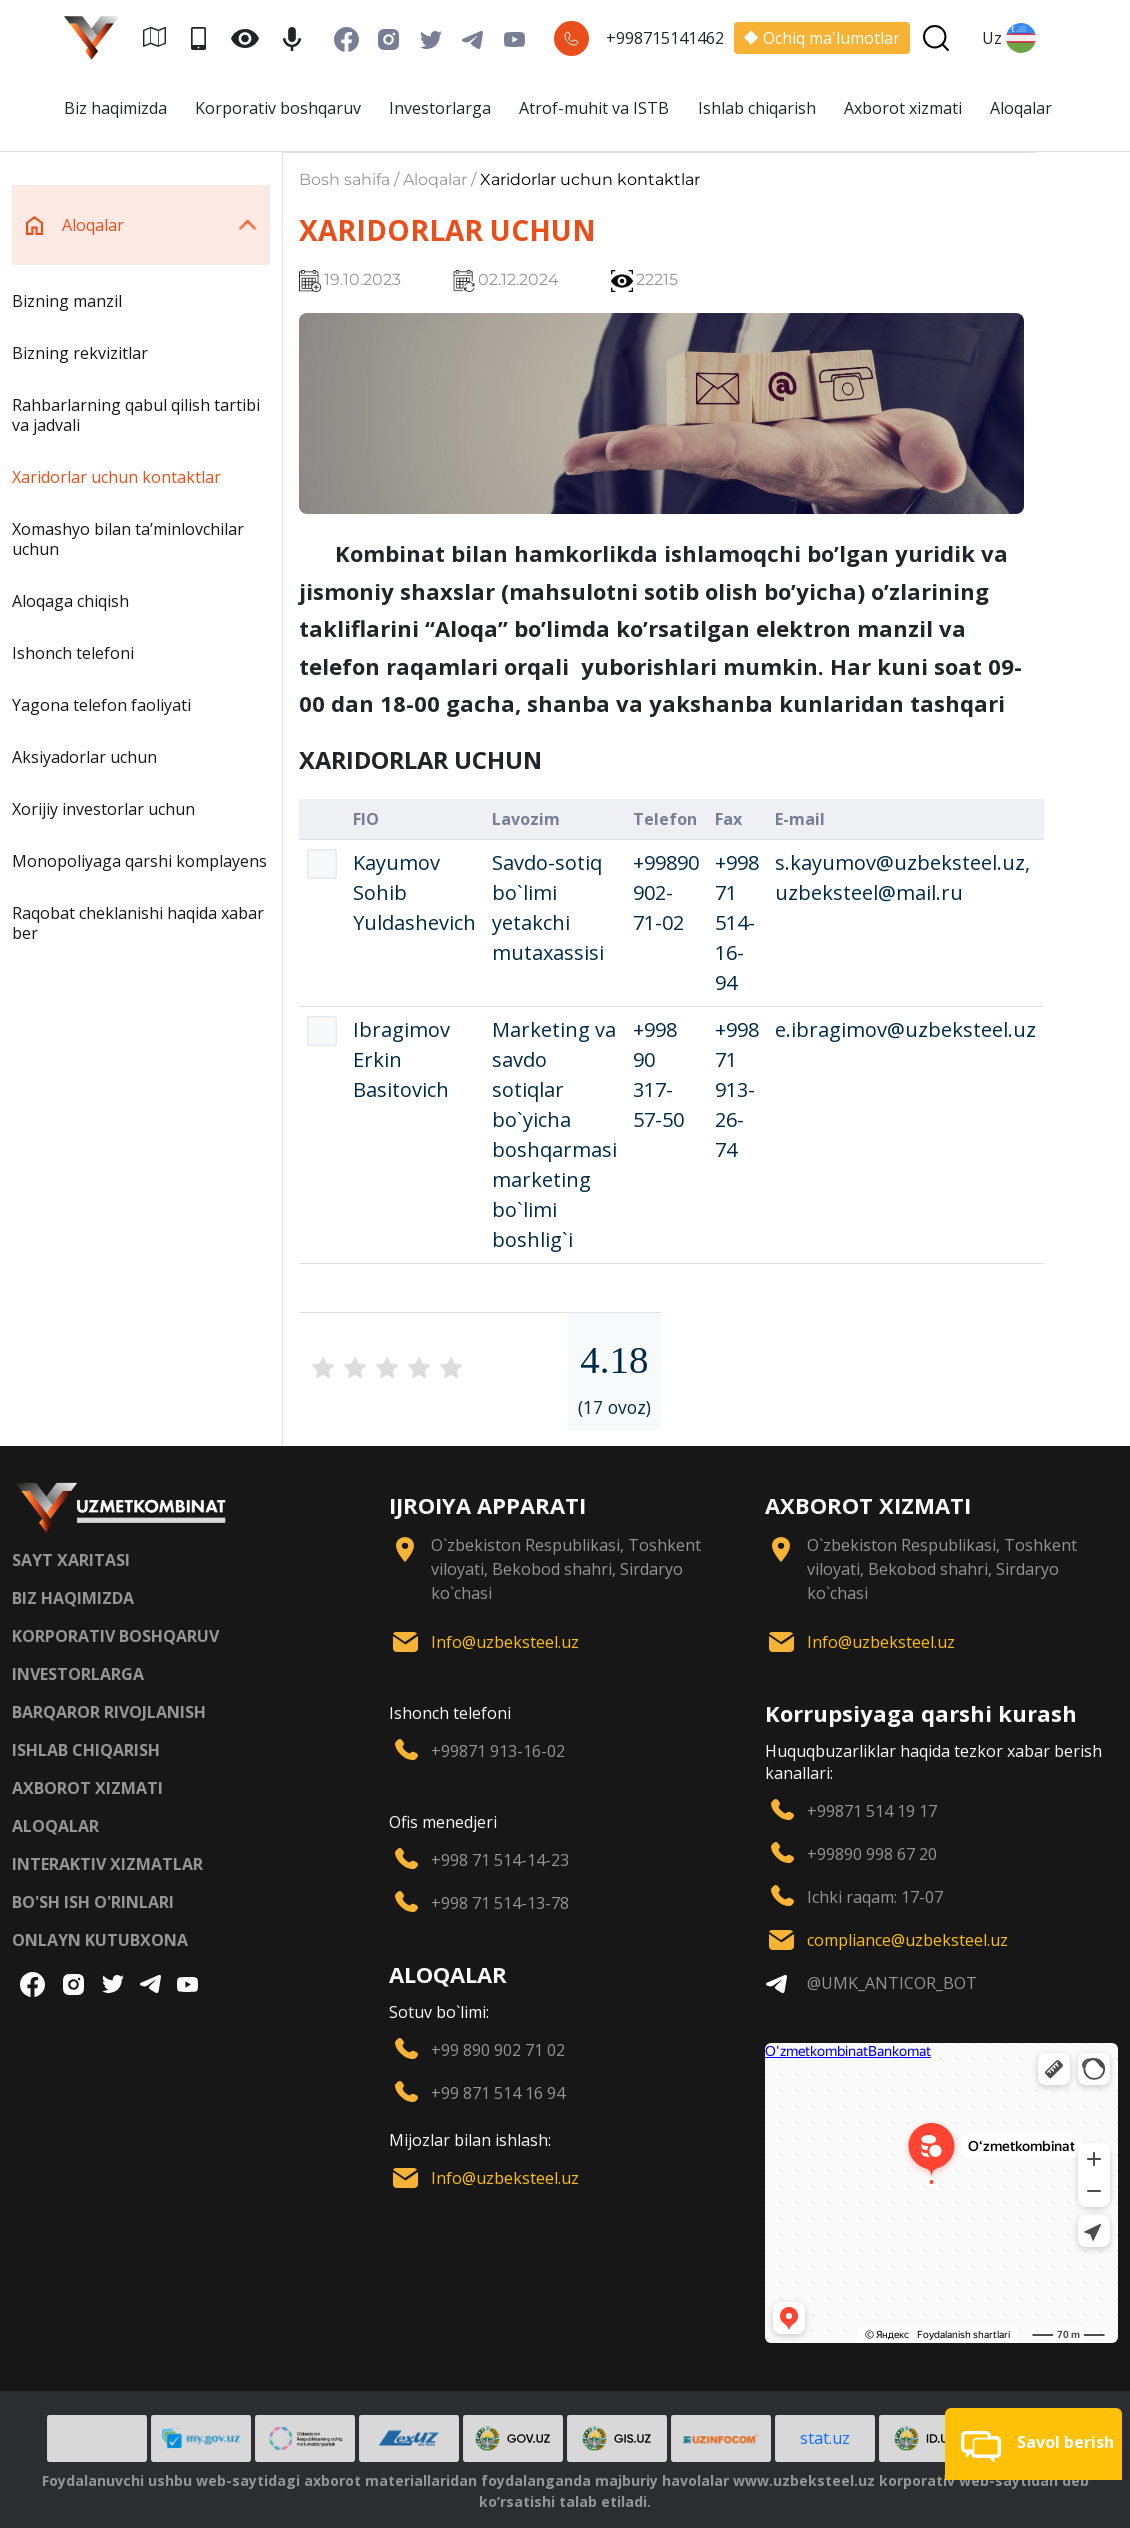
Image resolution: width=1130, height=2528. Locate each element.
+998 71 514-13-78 (500, 1903)
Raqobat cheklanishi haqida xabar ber (138, 923)
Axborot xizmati (903, 108)
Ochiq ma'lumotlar (822, 38)
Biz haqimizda (115, 108)
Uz (1009, 38)
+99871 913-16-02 (498, 1751)
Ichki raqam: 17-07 (875, 1897)
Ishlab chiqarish (757, 108)
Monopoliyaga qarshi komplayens (139, 861)
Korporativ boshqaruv (278, 108)
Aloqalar (1021, 108)
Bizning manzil (67, 301)
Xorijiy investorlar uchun (103, 809)
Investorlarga (440, 108)
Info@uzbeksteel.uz (505, 1642)
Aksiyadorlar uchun (84, 757)
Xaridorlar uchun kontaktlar (116, 477)
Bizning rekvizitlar (80, 353)
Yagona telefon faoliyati (101, 705)
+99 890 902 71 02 (498, 2050)
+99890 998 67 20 (872, 1854)
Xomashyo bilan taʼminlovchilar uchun (128, 539)
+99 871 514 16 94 (498, 2093)
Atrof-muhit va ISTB (594, 108)
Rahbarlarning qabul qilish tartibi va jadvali (136, 415)
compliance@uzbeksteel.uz (907, 1940)
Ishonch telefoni (73, 653)
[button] (1033, 2444)
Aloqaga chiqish (70, 601)
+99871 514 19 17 (872, 1811)
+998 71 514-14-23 (500, 1860)
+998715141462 (665, 38)
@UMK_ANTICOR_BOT (892, 1983)
